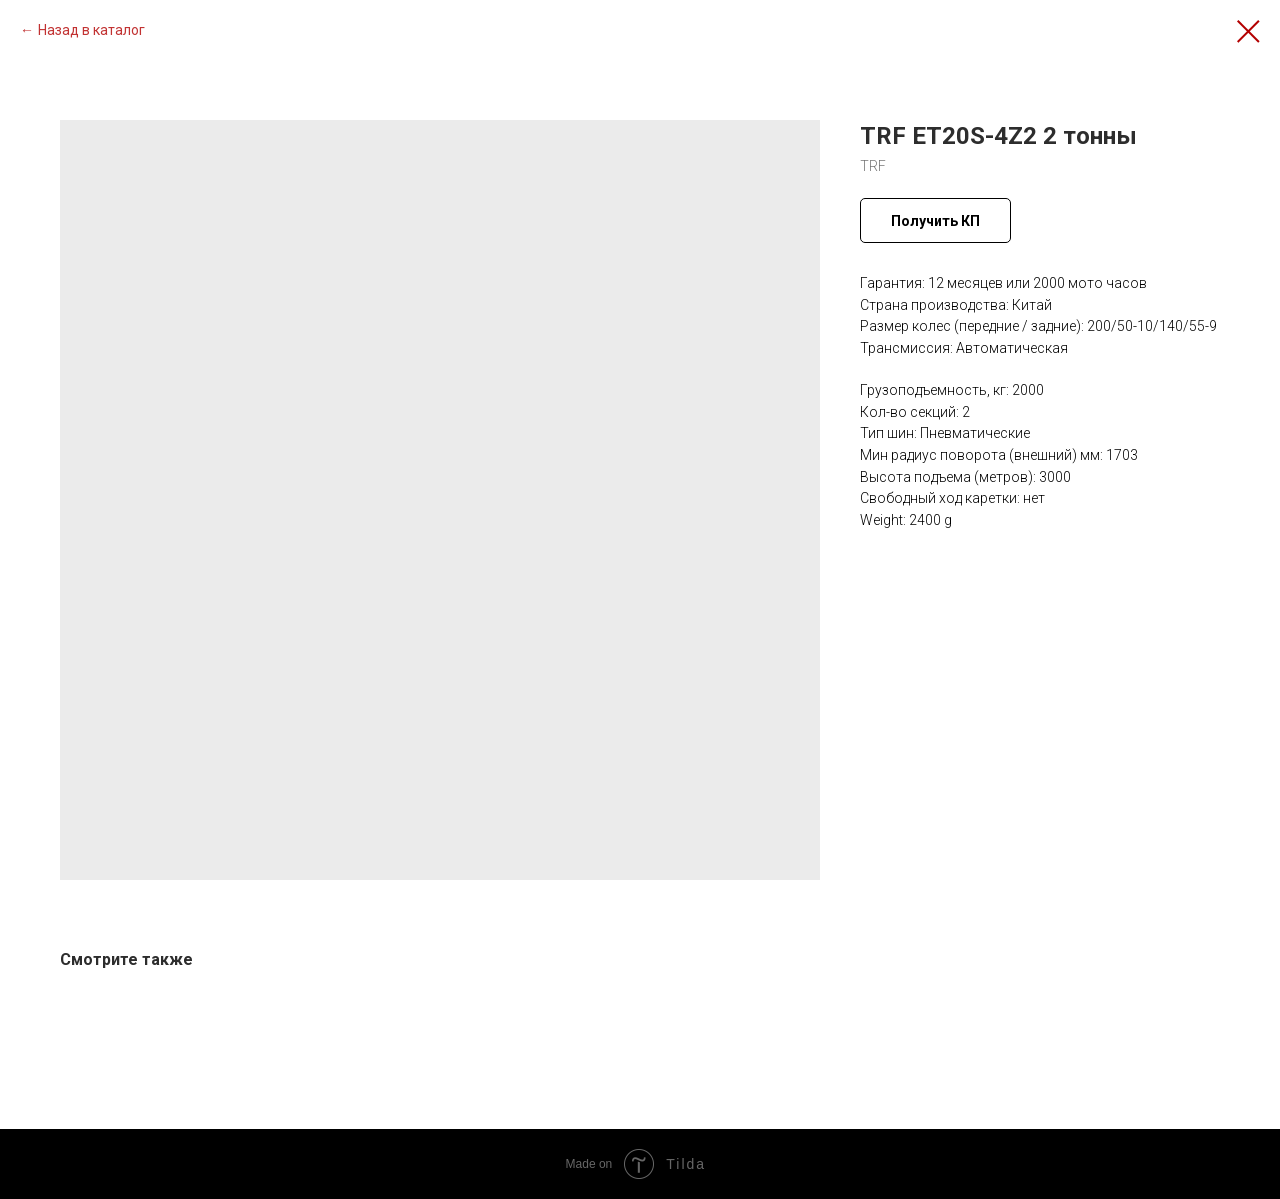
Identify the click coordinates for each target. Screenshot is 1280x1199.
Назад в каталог (91, 30)
